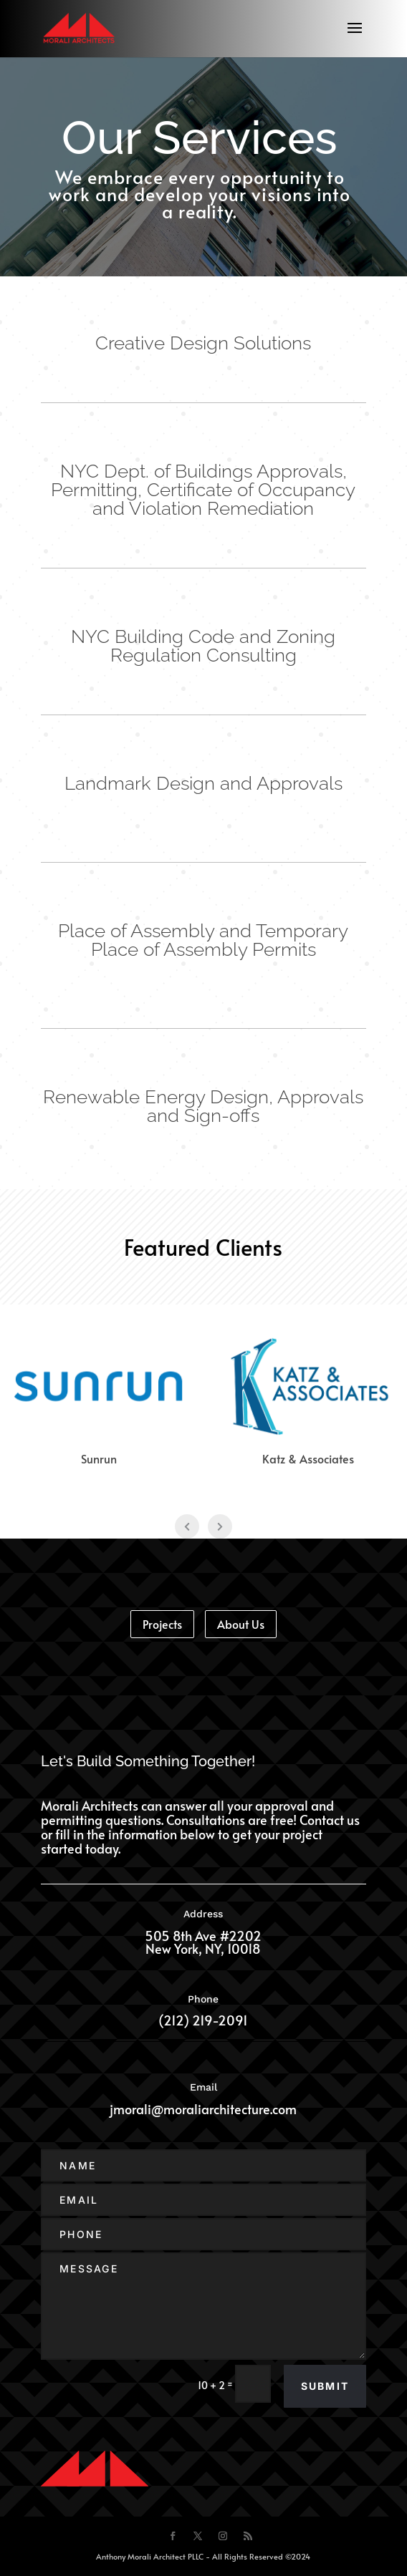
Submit (325, 2386)
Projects (162, 1624)
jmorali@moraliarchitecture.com (203, 2109)
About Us (240, 1624)
